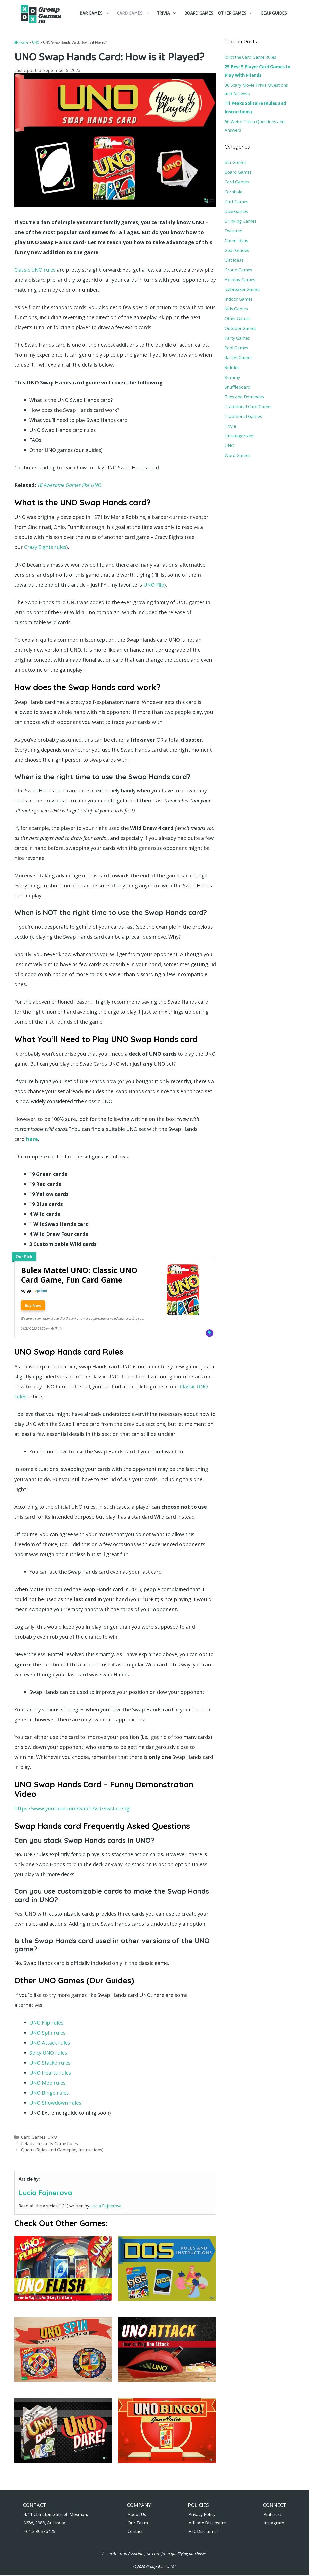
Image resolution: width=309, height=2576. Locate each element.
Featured (234, 231)
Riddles (232, 367)
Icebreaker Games (242, 289)
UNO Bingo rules (49, 2092)
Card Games (134, 14)
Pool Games (236, 348)
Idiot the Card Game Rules (250, 57)
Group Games (238, 270)
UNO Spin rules (47, 2032)
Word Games (237, 455)
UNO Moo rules (47, 2082)
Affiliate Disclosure (207, 2523)
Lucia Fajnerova (45, 2192)
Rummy (232, 377)
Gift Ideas (234, 260)
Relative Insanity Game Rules (49, 2143)
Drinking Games (240, 221)
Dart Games (236, 201)
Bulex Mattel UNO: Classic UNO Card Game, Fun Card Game (79, 1275)
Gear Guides (274, 13)
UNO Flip (153, 584)
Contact (135, 2531)
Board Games (198, 13)
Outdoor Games (240, 328)
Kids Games (236, 309)
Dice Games (236, 211)
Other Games (237, 14)
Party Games (237, 338)
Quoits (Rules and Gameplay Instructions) (62, 2150)
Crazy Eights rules (45, 547)
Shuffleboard (238, 387)
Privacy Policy (202, 2514)
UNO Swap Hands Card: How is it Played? (75, 42)
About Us (137, 2514)
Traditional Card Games (248, 406)
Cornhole (233, 192)
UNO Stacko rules (50, 2062)
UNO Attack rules (49, 2042)
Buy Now (33, 1305)
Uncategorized (239, 436)
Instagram (274, 2523)
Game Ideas (236, 240)
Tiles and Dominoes (244, 397)
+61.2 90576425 (40, 2531)
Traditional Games (243, 416)
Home (21, 42)
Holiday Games (240, 279)
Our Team (138, 2523)
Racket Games (238, 357)
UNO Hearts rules (50, 2072)
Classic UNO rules (35, 269)
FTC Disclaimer (203, 2531)
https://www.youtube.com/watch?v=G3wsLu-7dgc (73, 1808)
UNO (35, 42)
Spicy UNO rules (48, 2052)
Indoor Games (239, 299)
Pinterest (272, 2514)
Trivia (168, 14)
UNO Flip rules (46, 2022)
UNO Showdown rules (55, 2102)
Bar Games (96, 14)
